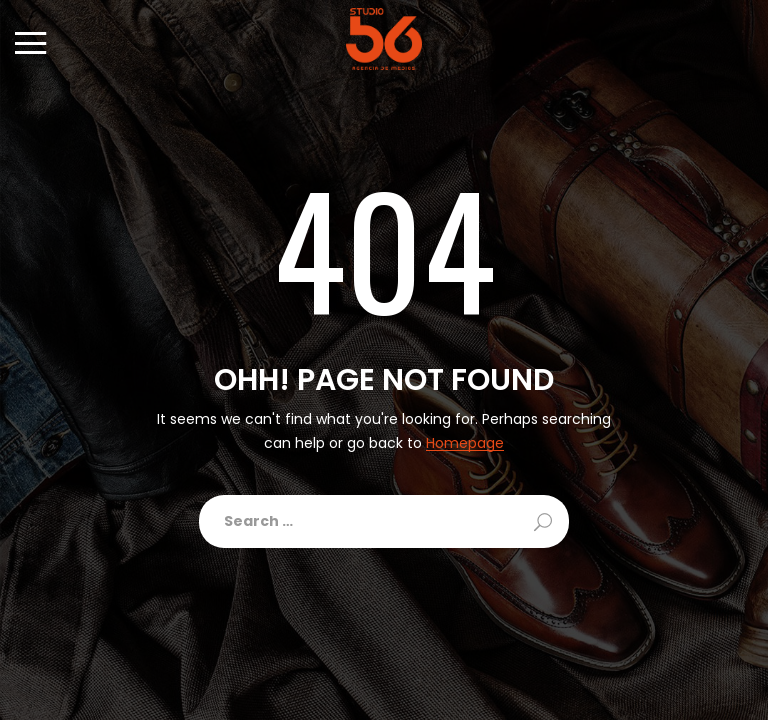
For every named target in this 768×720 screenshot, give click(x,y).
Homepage (465, 443)
